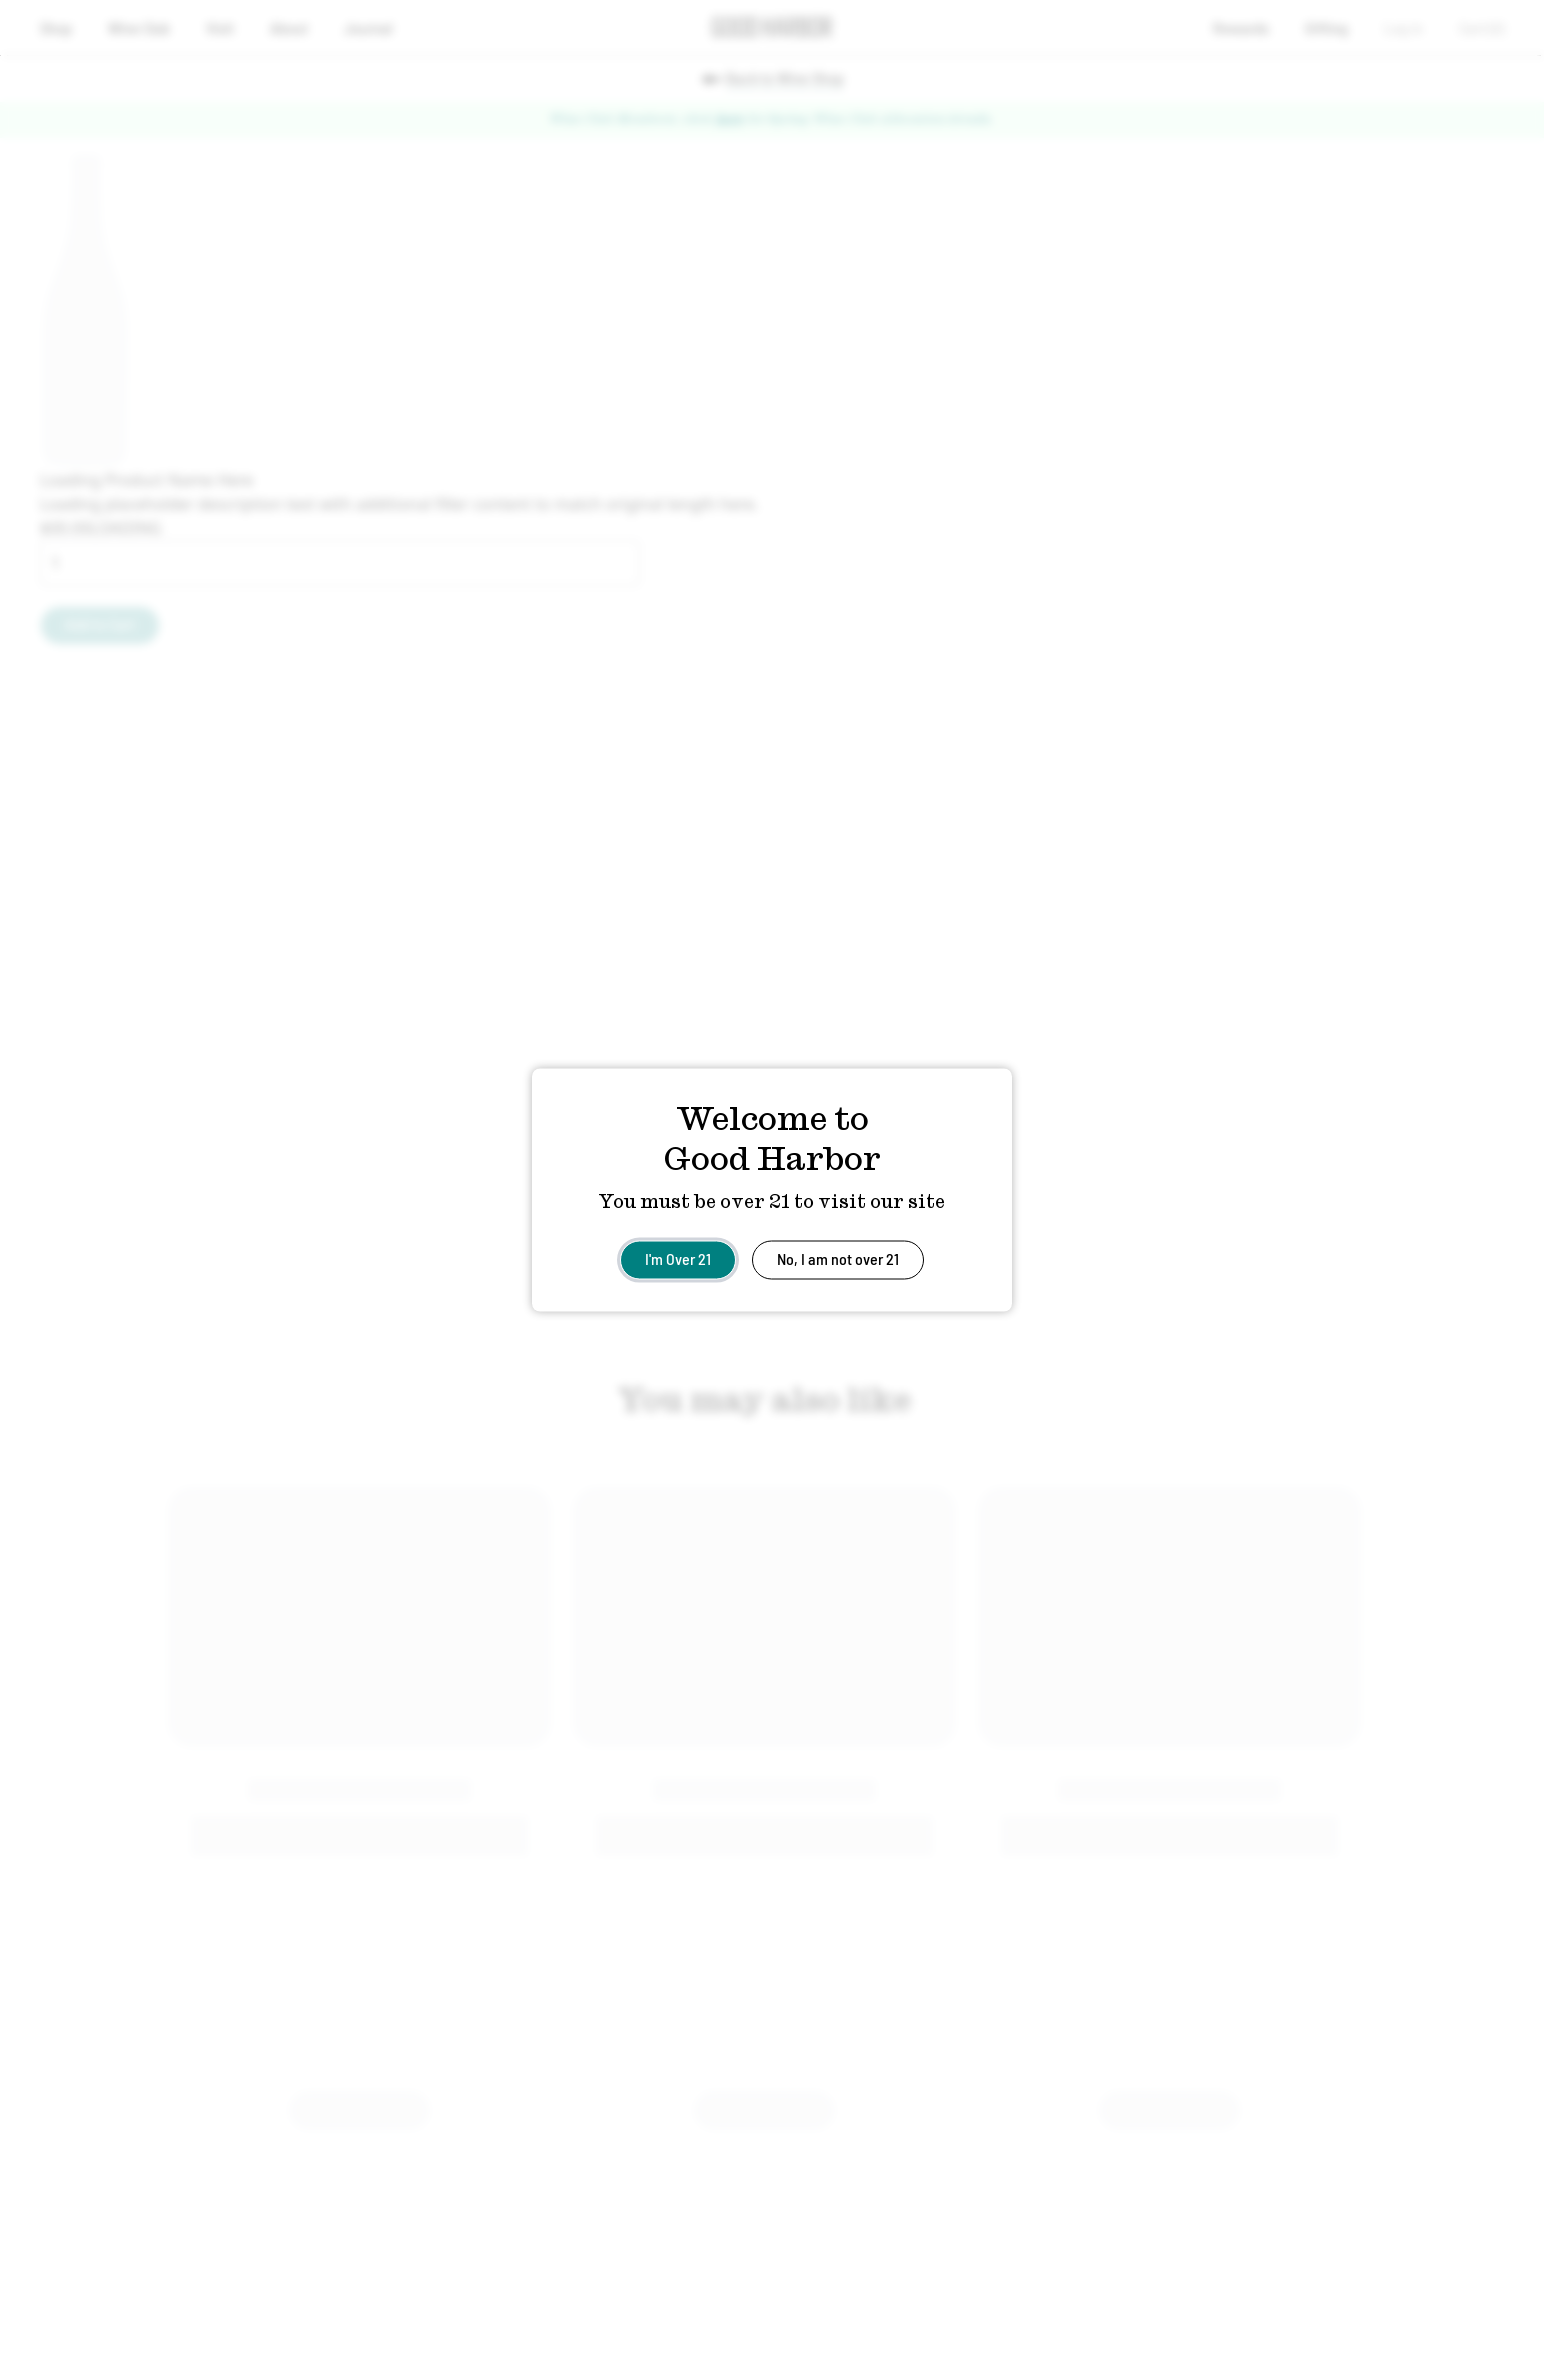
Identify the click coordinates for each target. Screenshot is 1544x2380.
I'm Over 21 (678, 1258)
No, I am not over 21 (838, 1258)
